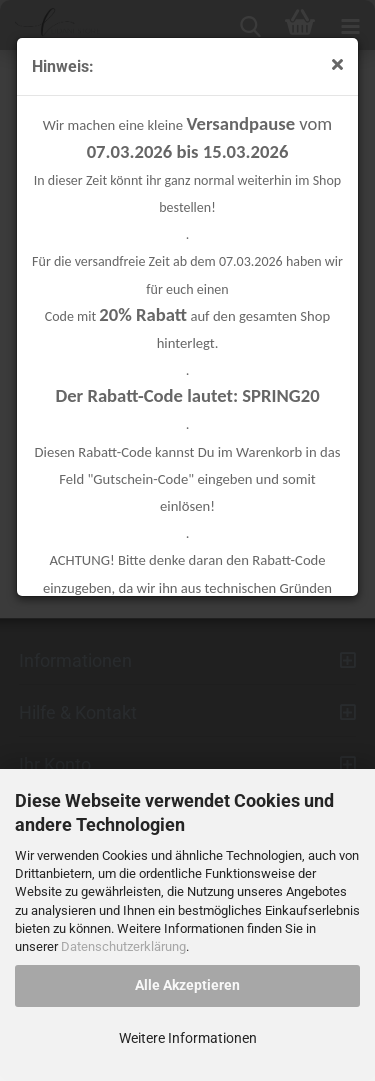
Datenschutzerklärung (123, 946)
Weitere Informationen (188, 1038)
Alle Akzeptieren (187, 985)
